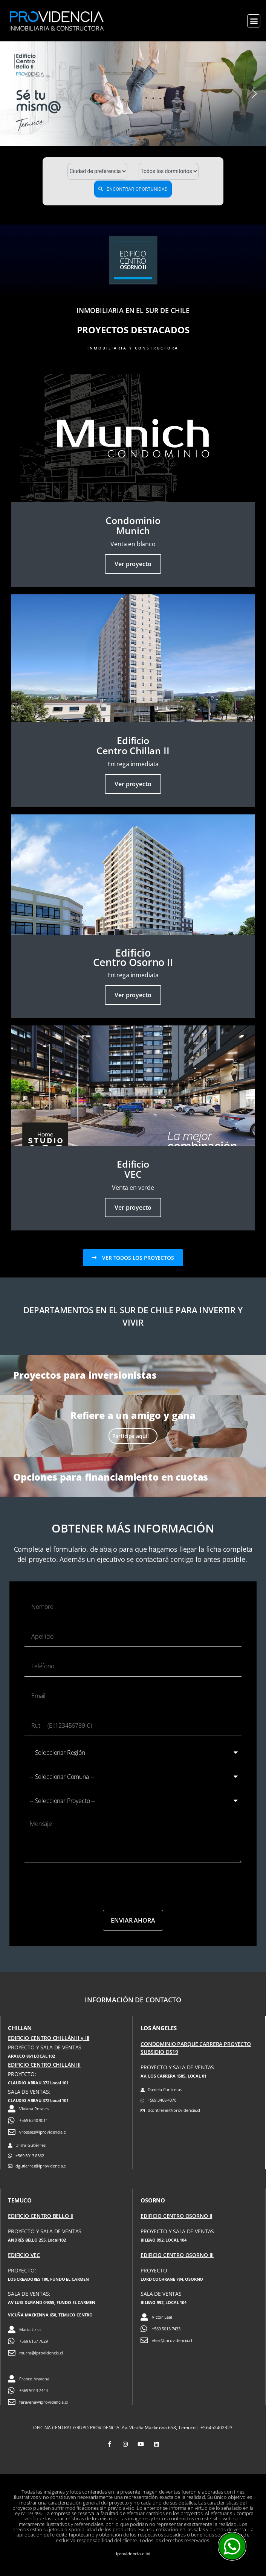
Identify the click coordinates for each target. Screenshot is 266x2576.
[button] (253, 20)
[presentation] (81, 1886)
